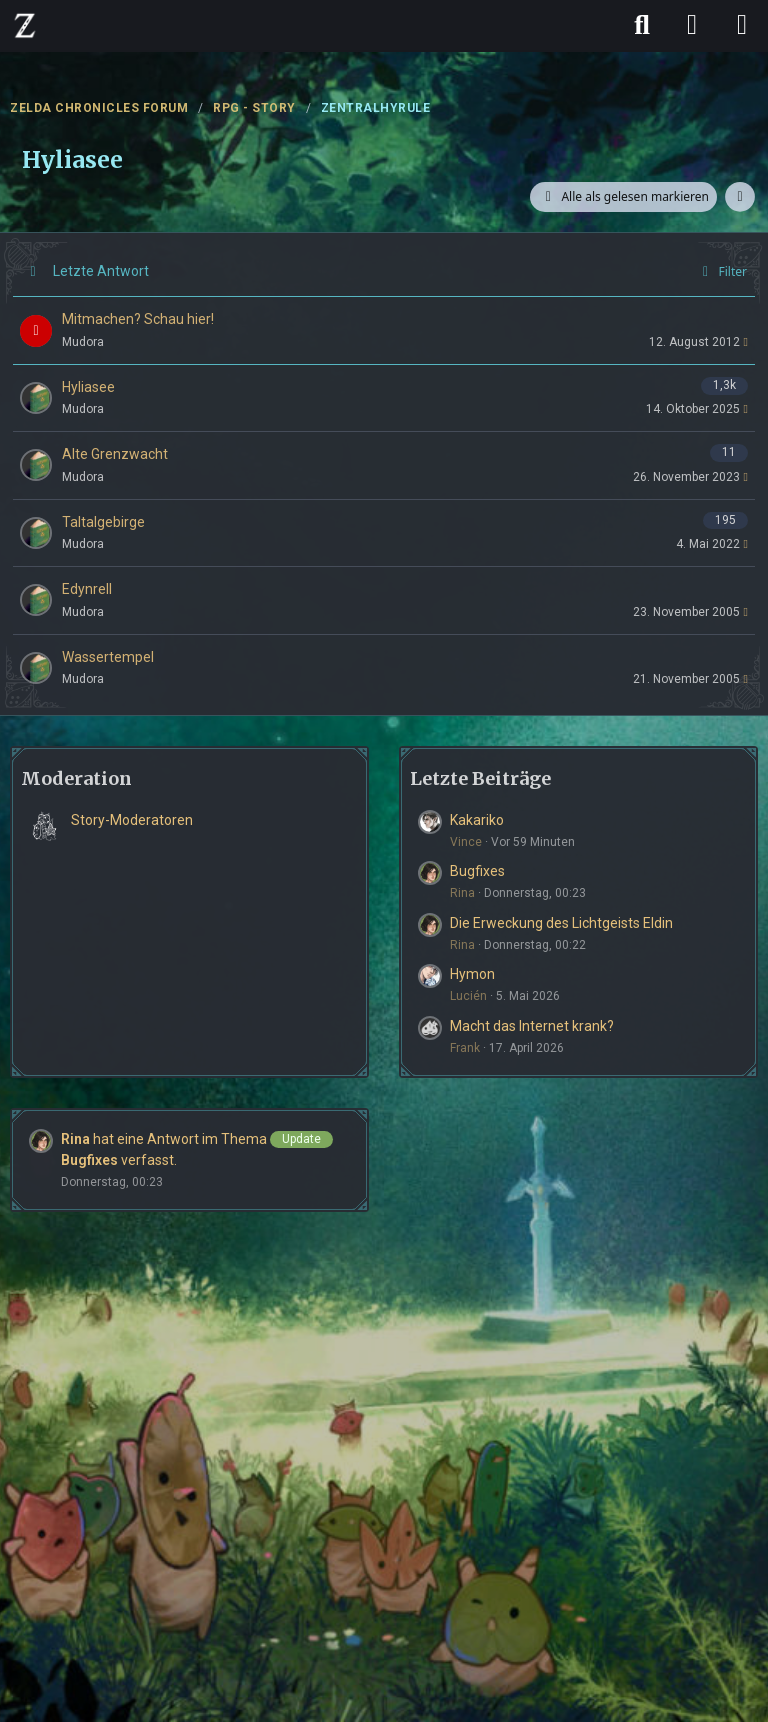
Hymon (472, 974)
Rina (462, 893)
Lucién (468, 996)
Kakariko (477, 820)
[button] (740, 197)
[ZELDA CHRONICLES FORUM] (25, 25)
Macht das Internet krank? (532, 1026)
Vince (466, 842)
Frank (465, 1048)
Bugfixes (477, 871)
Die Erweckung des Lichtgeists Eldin (561, 923)
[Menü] (742, 25)
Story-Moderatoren (132, 820)
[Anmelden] (692, 25)
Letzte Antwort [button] (101, 271)
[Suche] (642, 25)
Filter (721, 271)
